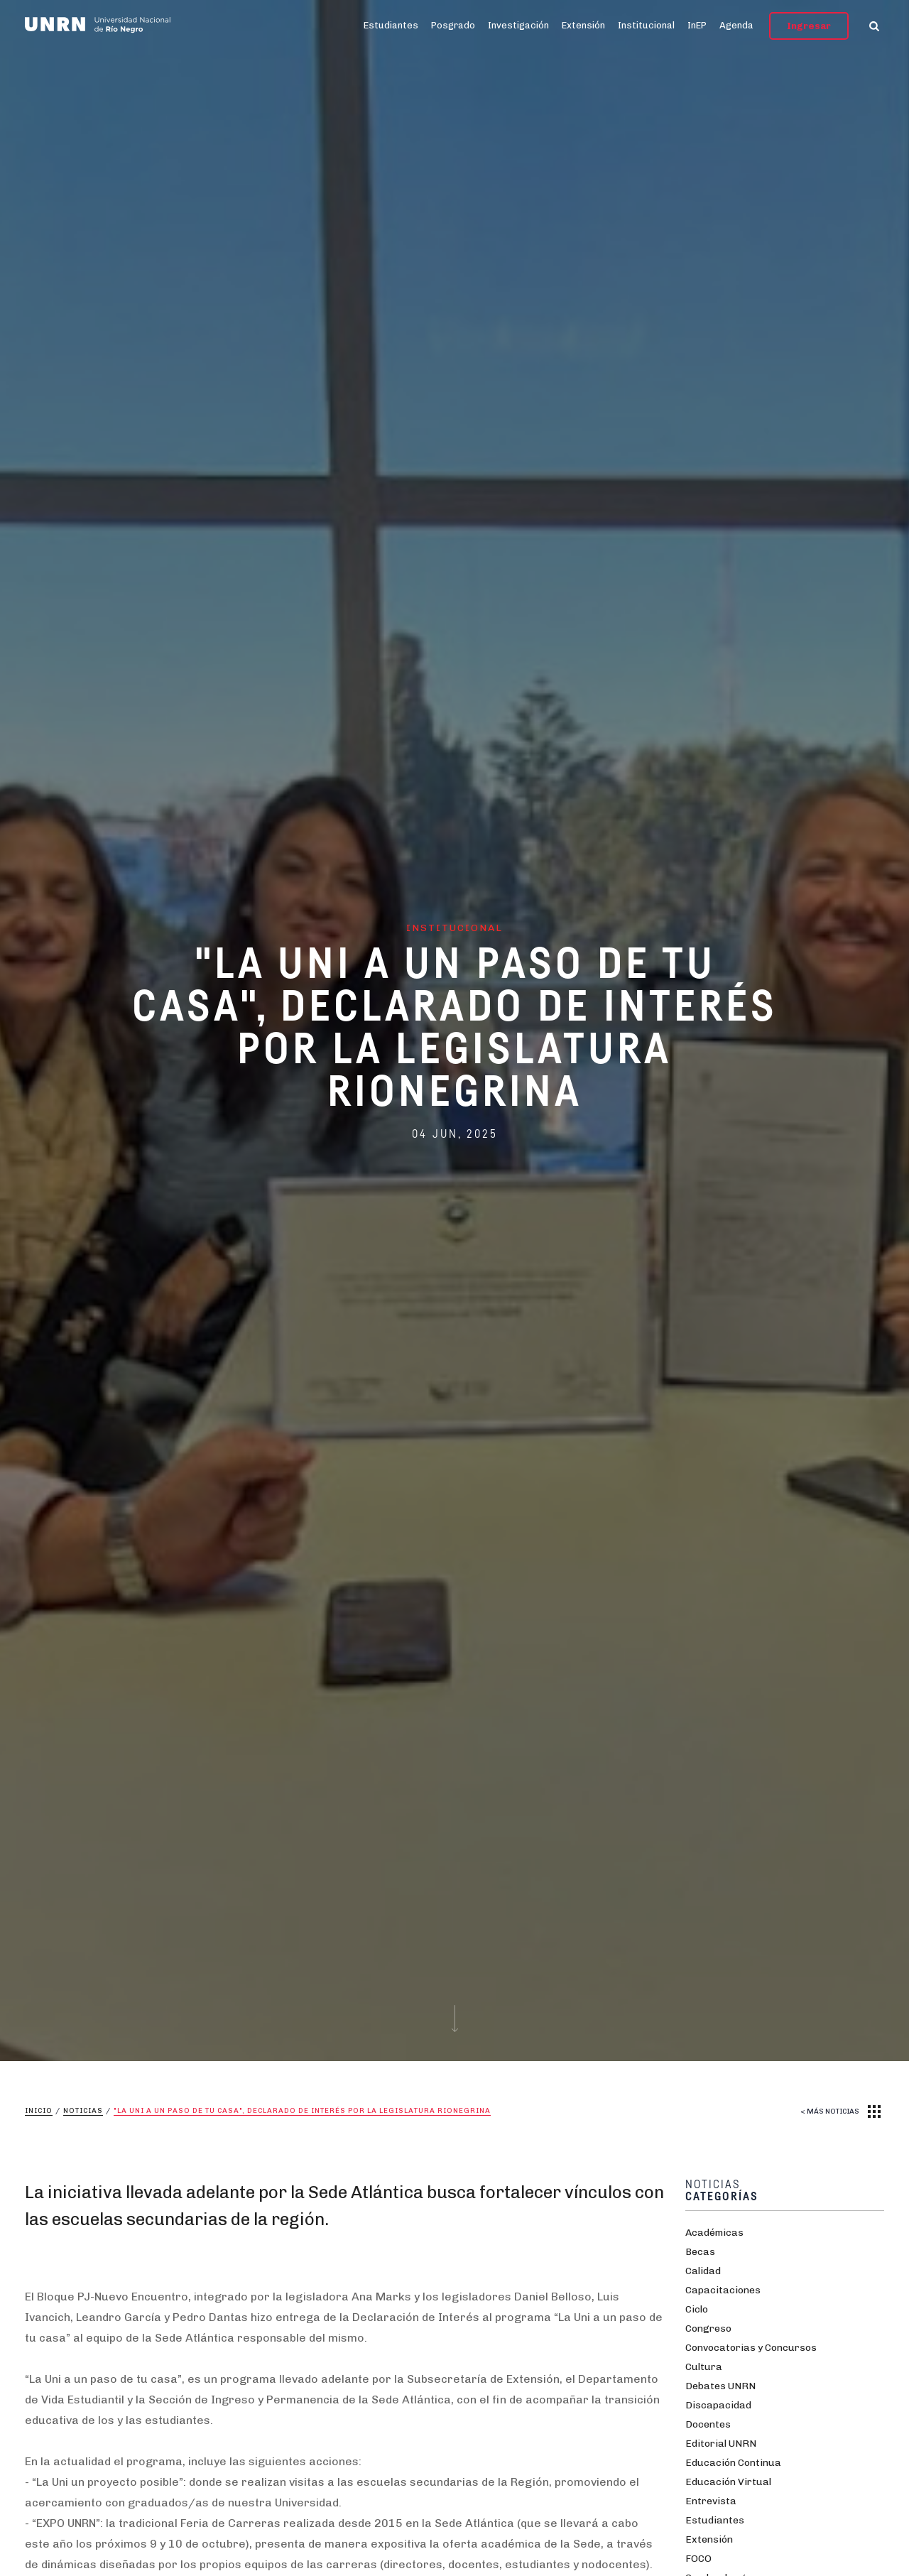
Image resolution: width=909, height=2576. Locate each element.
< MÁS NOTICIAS (829, 2111)
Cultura (703, 2367)
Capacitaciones (723, 2290)
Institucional (646, 25)
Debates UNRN (720, 2386)
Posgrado (453, 25)
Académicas (714, 2233)
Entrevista (710, 2501)
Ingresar (809, 26)
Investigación (518, 25)
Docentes (708, 2424)
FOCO (698, 2559)
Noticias (83, 2111)
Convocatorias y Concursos (751, 2348)
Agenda (736, 25)
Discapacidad (718, 2405)
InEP (697, 25)
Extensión (583, 25)
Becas (700, 2252)
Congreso (708, 2328)
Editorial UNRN (720, 2444)
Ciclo (696, 2309)
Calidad (703, 2271)
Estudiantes (391, 25)
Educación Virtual (728, 2482)
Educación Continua (733, 2463)
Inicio (39, 2111)
